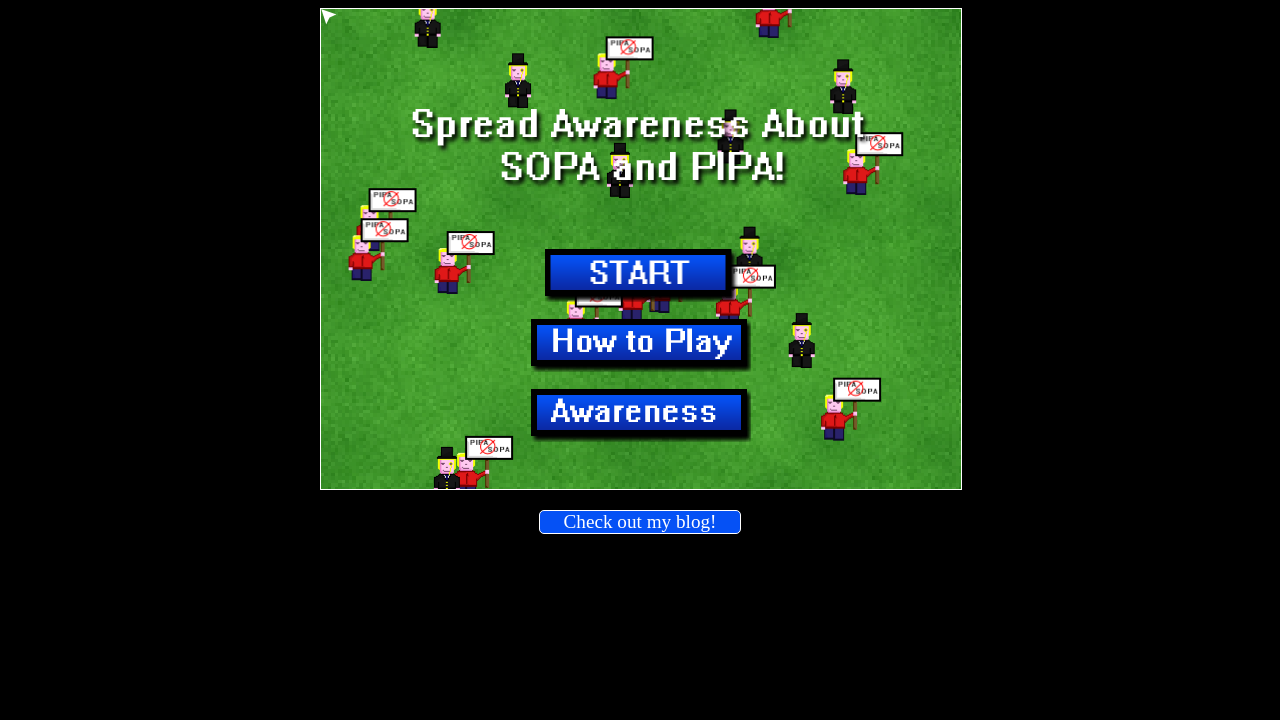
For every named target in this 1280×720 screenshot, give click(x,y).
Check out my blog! (640, 521)
